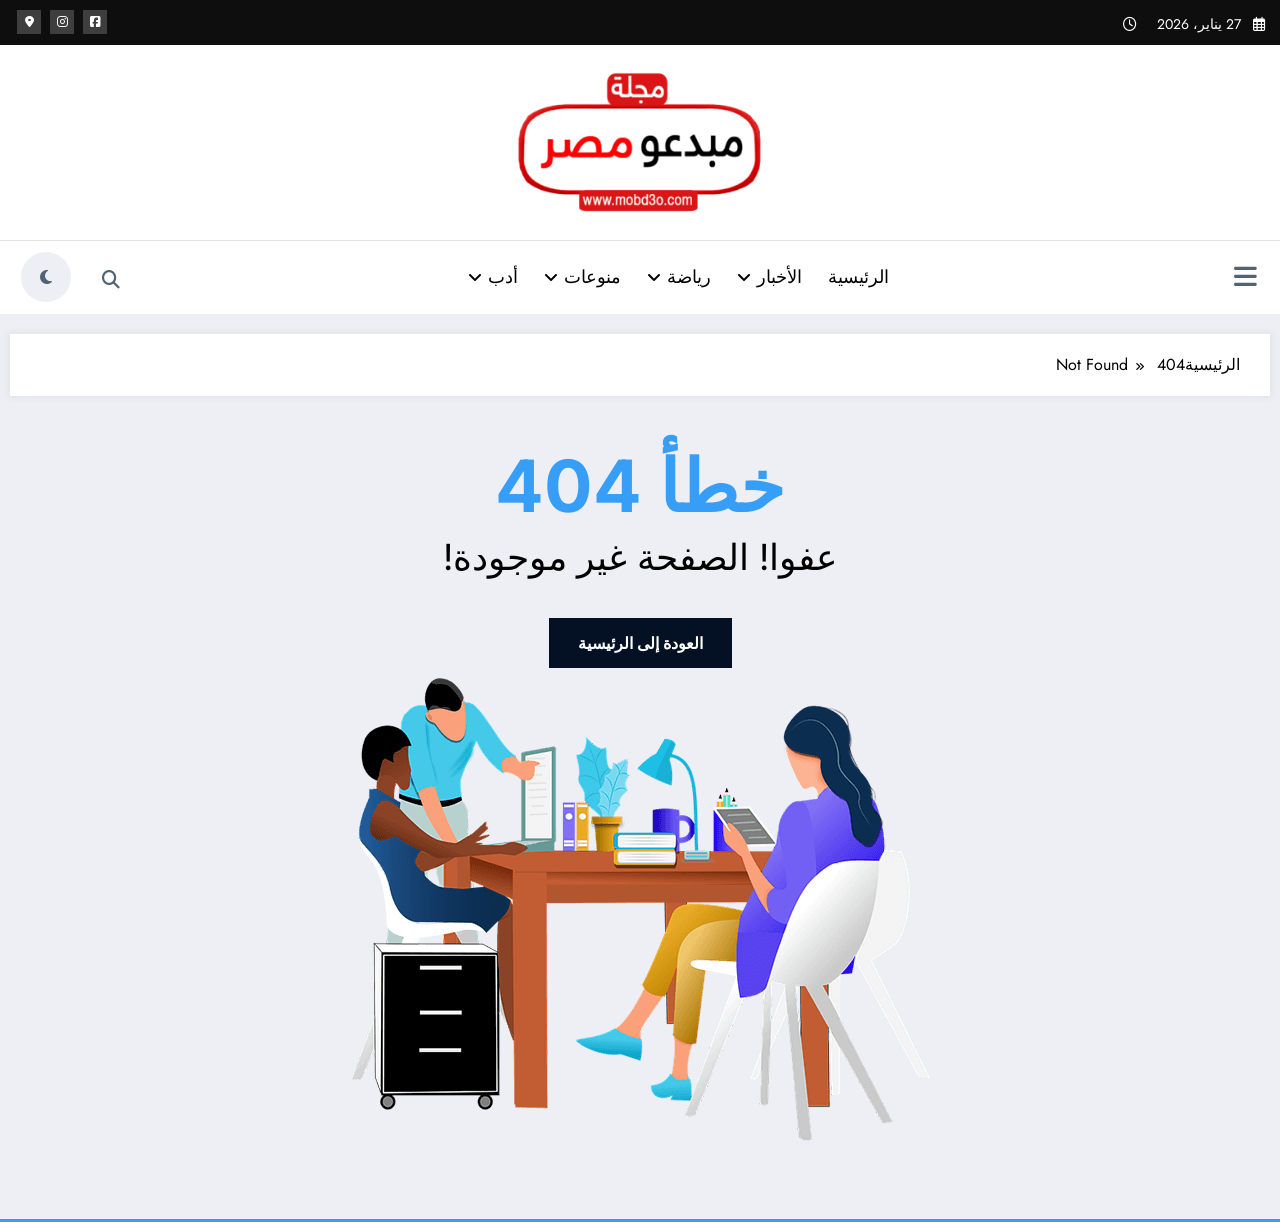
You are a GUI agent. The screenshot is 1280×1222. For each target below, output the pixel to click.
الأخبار (769, 277)
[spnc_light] (46, 277)
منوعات (582, 277)
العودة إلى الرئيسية (640, 643)
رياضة (679, 277)
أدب (493, 277)
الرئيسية (858, 277)
